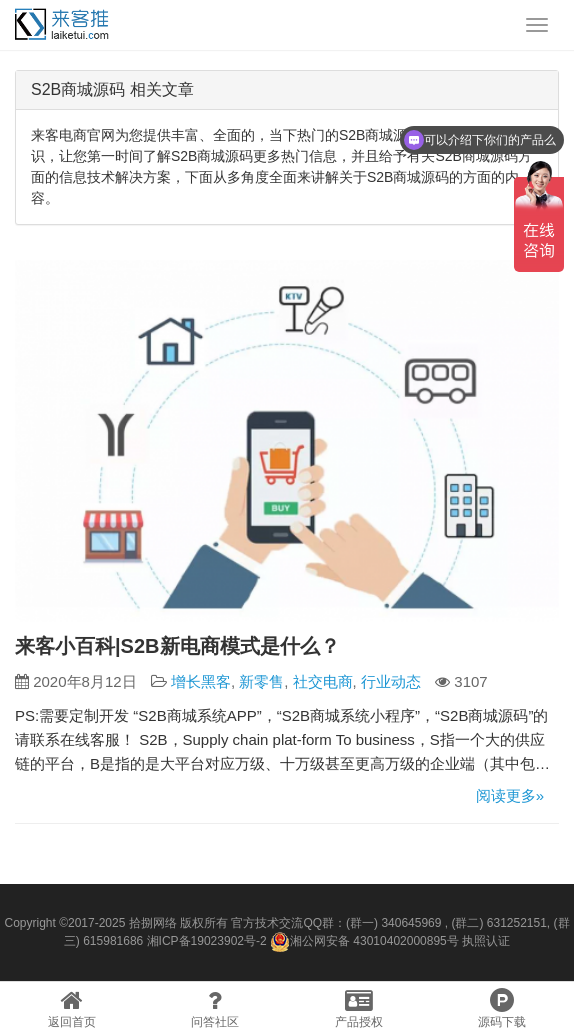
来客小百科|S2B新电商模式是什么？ (177, 646)
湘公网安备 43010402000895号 (364, 942)
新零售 (261, 681)
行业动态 (391, 681)
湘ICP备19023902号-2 (207, 941)
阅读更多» (510, 795)
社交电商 (323, 681)
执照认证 (486, 941)
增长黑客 (201, 681)
